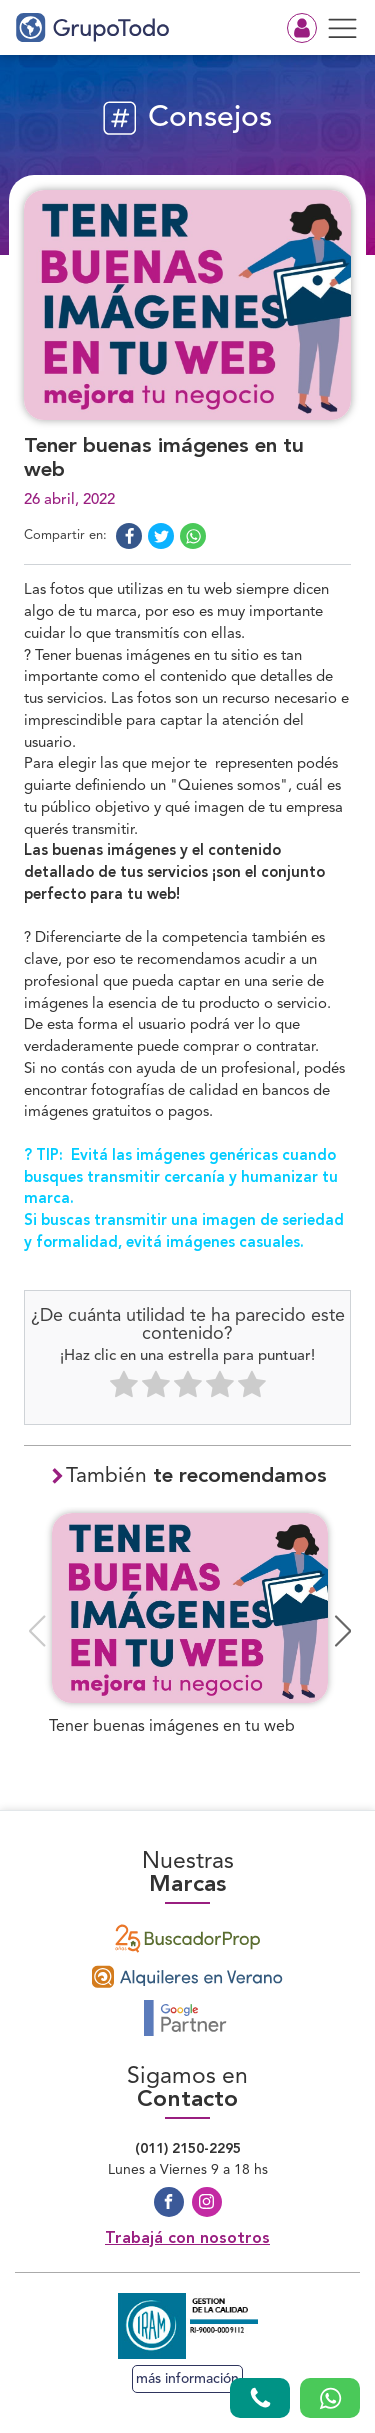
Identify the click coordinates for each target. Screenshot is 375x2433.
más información (187, 2379)
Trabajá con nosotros (187, 2239)
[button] (343, 1631)
